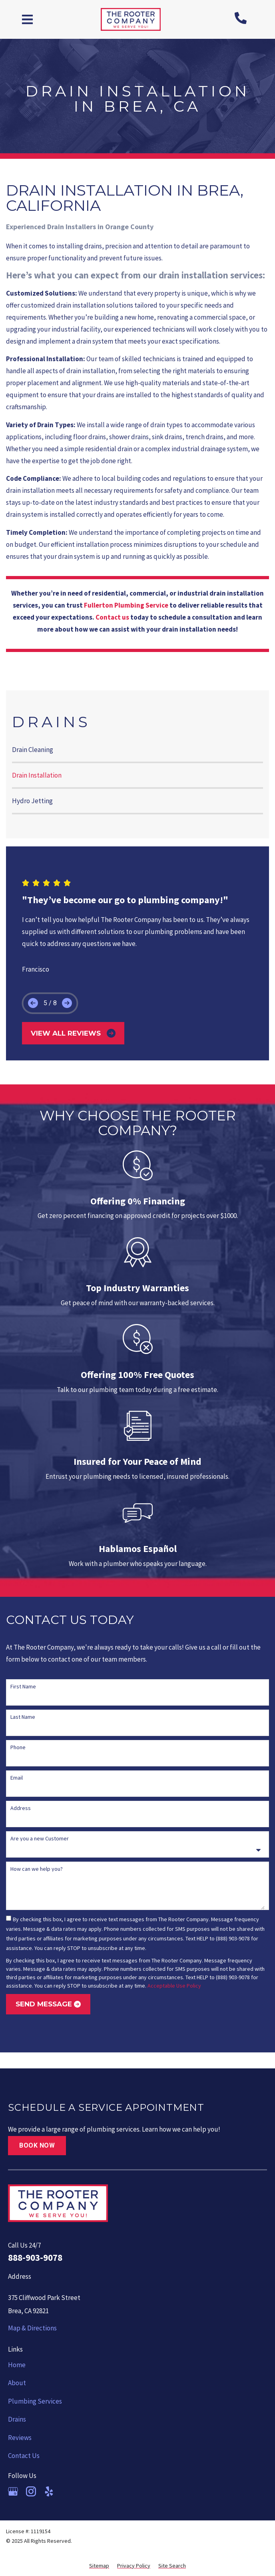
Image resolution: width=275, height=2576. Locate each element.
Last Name (22, 1717)
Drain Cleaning (32, 749)
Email (16, 1777)
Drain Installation (37, 775)
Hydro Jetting (32, 800)
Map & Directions (32, 2328)
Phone (18, 1747)
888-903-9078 (35, 2257)
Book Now (37, 2145)
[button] (27, 19)
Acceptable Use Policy (174, 1985)
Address (20, 1808)
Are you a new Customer (39, 1838)
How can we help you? (36, 1869)
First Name (23, 1686)
